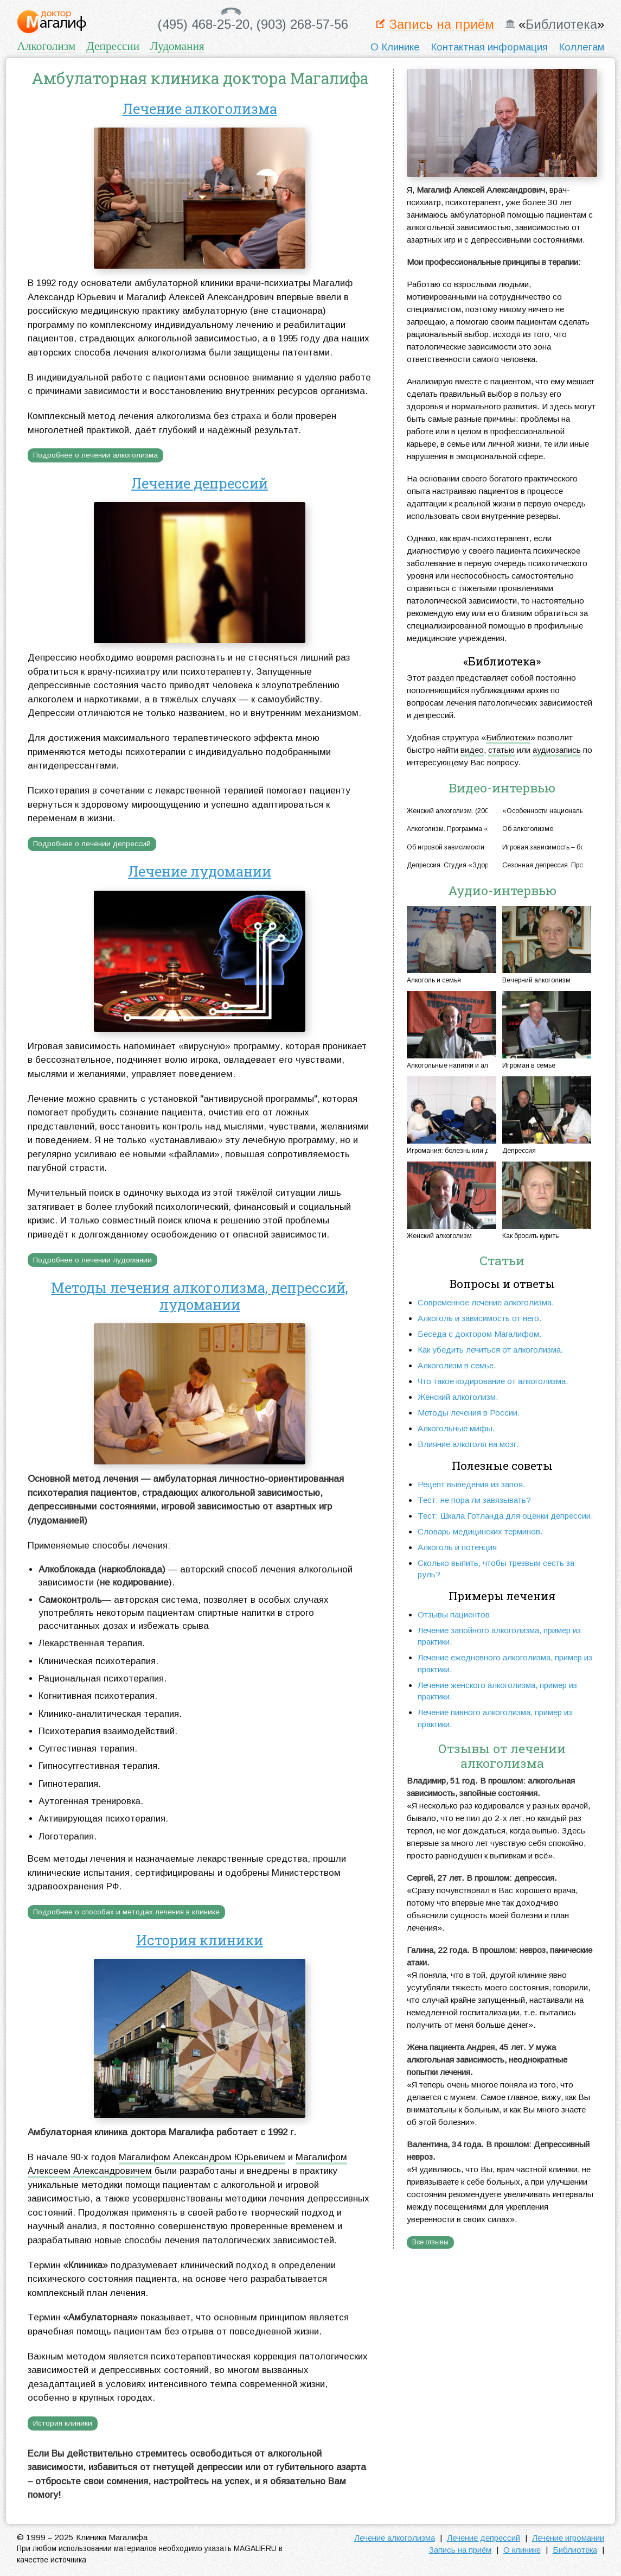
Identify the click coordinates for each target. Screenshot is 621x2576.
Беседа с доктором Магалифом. (480, 1333)
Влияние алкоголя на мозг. (468, 1444)
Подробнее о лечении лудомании (92, 1260)
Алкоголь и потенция (457, 1547)
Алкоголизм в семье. (457, 1365)
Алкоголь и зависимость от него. (480, 1318)
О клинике (522, 2549)
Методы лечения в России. (469, 1412)
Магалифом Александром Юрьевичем (202, 2157)
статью (501, 749)
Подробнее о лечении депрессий (92, 844)
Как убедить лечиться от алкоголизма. (491, 1349)
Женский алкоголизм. (458, 1396)
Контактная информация (489, 47)
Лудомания (177, 46)
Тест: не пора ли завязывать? (474, 1500)
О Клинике (395, 47)
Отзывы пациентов (454, 1614)
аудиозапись (557, 749)
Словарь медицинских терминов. (480, 1531)
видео (472, 749)
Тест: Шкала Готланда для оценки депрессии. (505, 1515)
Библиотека (561, 24)
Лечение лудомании (199, 871)
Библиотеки (508, 737)
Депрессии (112, 46)
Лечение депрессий (199, 483)
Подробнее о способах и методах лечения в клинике (126, 1912)
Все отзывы (430, 2242)
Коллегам (581, 47)
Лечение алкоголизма (200, 108)
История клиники (199, 1940)
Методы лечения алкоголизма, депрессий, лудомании (199, 1296)
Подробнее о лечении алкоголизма (95, 455)
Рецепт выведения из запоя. (472, 1484)
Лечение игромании (568, 2537)
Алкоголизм (46, 46)
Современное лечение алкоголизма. (486, 1302)
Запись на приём (441, 24)
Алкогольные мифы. (456, 1428)
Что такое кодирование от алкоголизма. (493, 1381)
